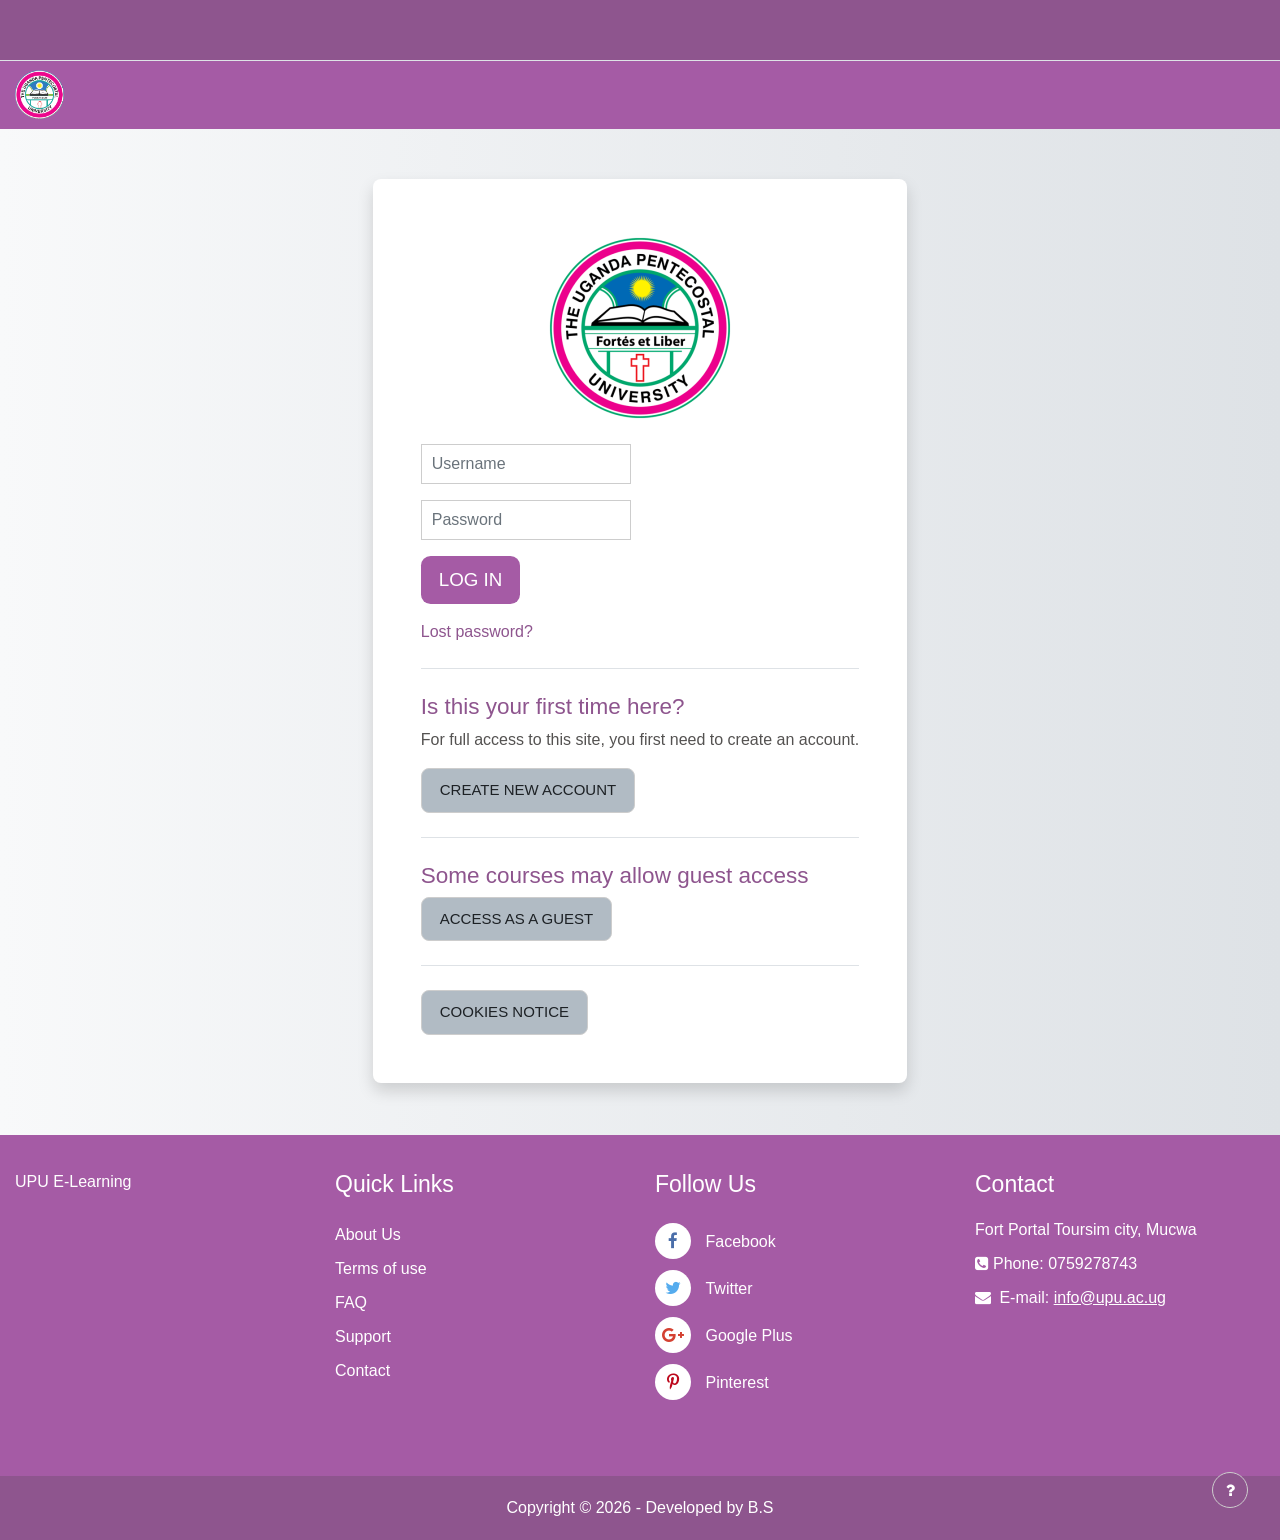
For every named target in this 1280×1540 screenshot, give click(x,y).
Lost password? (477, 631)
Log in (471, 579)
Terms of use (381, 1268)
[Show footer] (1230, 1490)
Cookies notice (504, 1011)
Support (363, 1336)
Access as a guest (516, 918)
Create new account (528, 789)
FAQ (351, 1302)
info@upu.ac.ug (1110, 1297)
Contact (362, 1370)
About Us (368, 1234)
